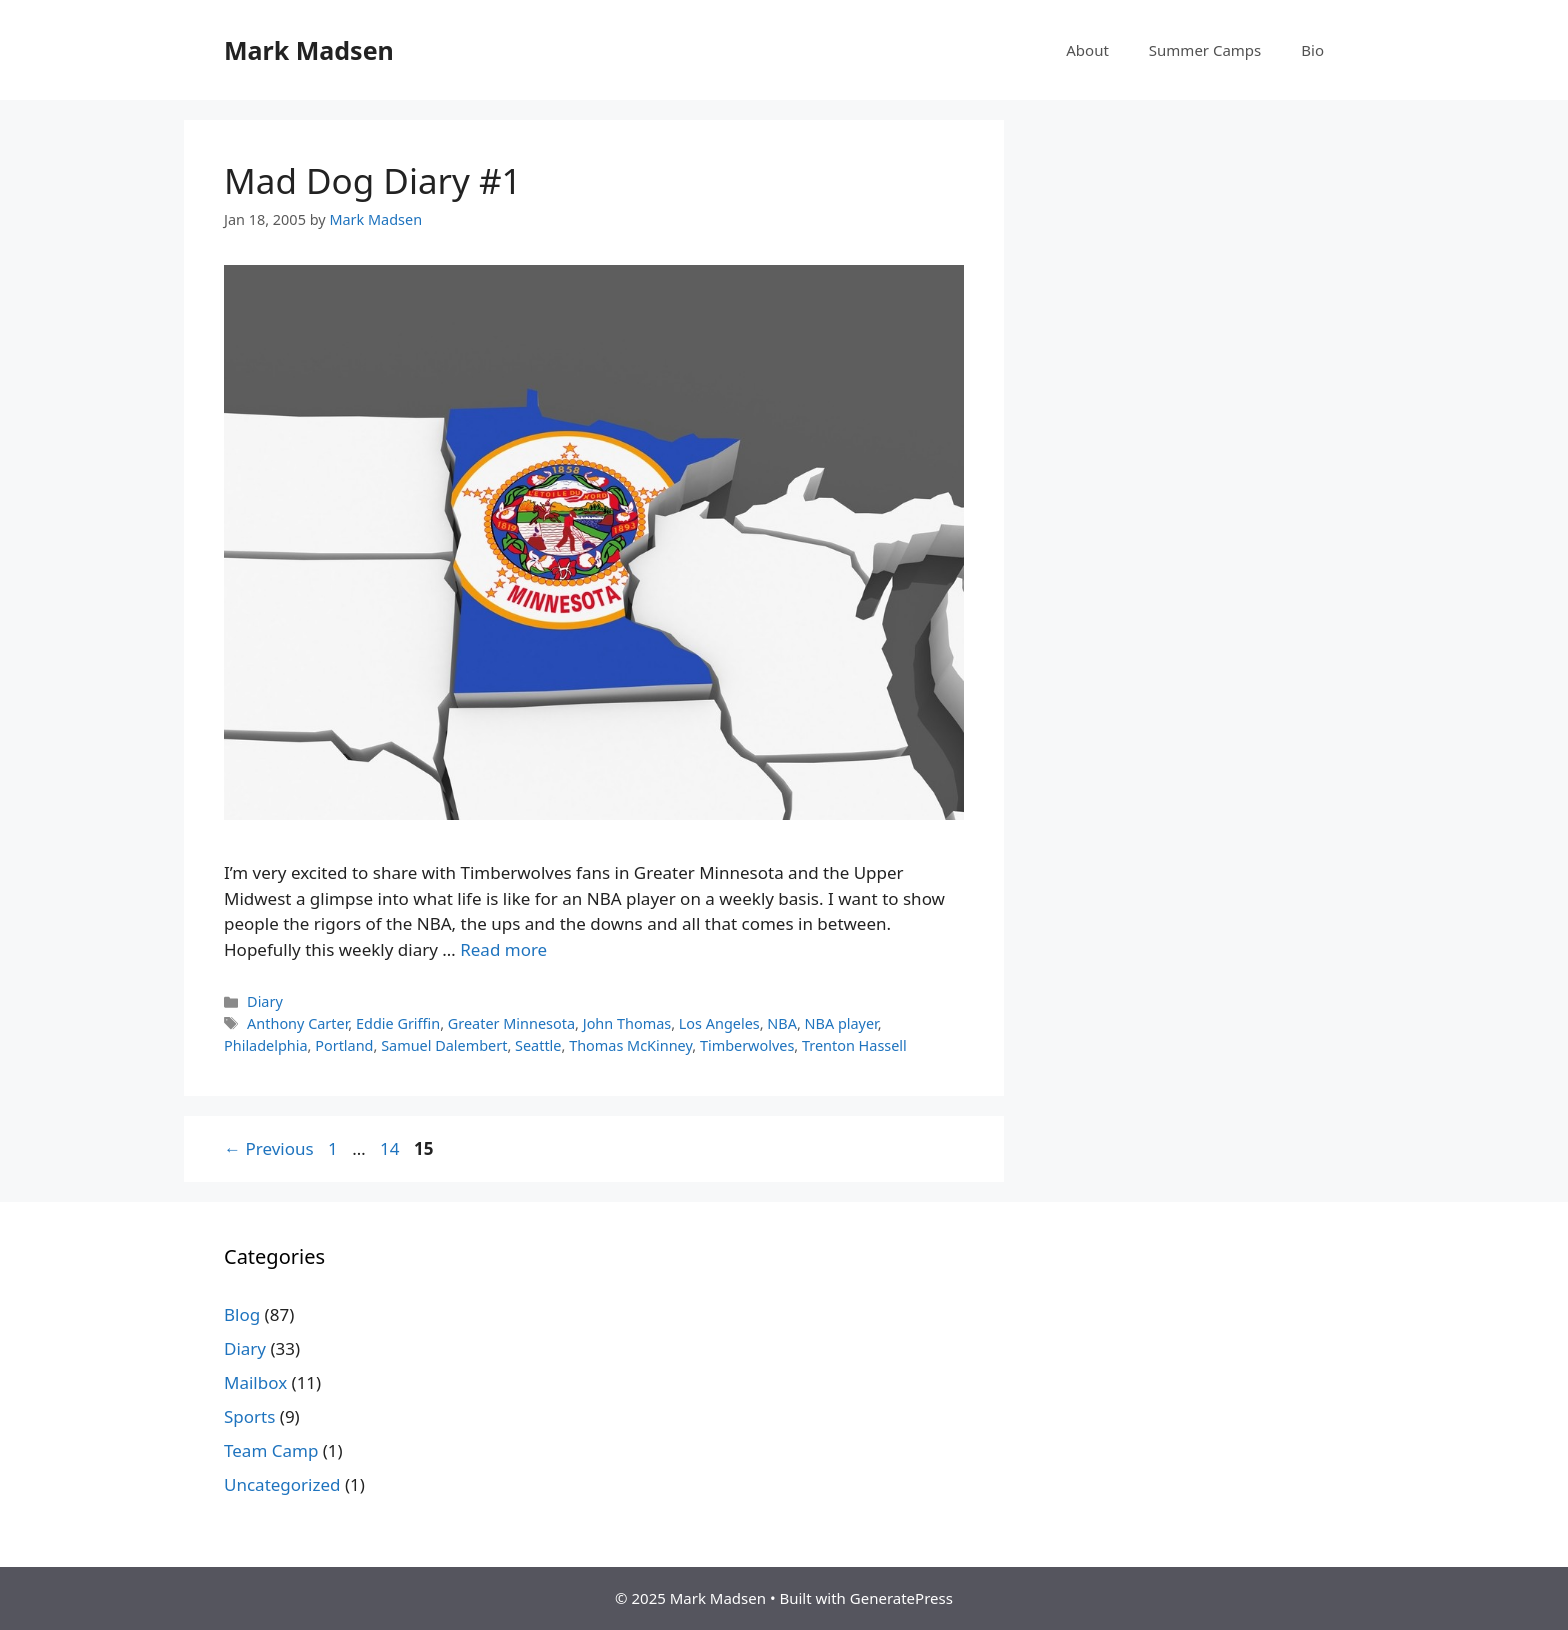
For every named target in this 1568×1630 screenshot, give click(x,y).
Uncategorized (282, 1484)
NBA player (841, 1023)
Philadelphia (266, 1045)
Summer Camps (1205, 50)
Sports (249, 1416)
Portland (344, 1045)
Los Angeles (719, 1023)
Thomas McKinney (630, 1045)
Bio (1312, 50)
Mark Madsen (309, 50)
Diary (265, 1001)
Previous (269, 1148)
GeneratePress (901, 1598)
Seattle (538, 1045)
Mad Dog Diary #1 (373, 180)
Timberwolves (747, 1045)
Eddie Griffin (398, 1023)
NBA (782, 1023)
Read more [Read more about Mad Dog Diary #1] (503, 949)
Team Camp (271, 1450)
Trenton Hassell (854, 1045)
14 (391, 1148)
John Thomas (627, 1023)
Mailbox (255, 1382)
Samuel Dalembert (444, 1045)
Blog (242, 1314)
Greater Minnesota (511, 1023)
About (1087, 50)
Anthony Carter (297, 1023)
